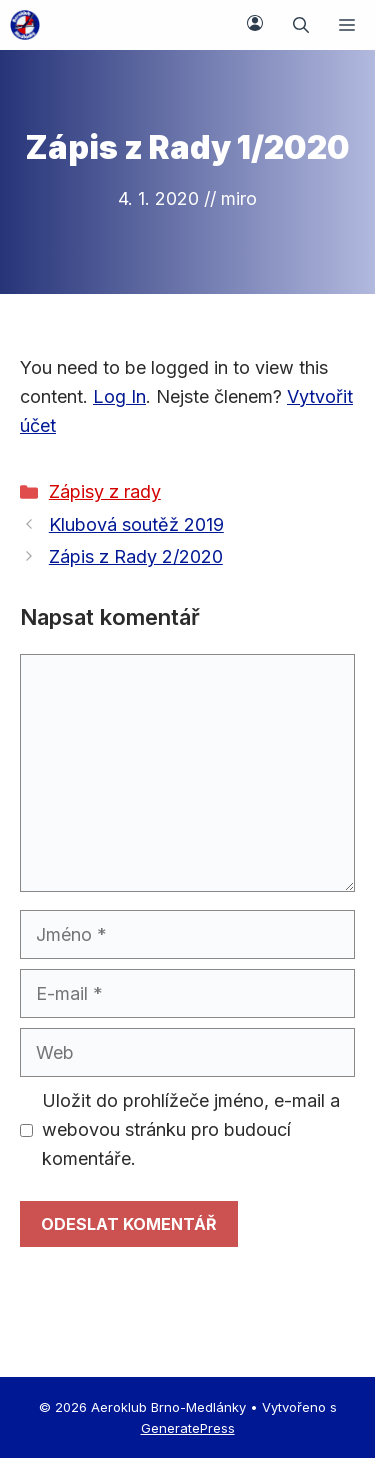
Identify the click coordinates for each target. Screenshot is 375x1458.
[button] (301, 25)
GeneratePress (188, 1428)
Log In (119, 396)
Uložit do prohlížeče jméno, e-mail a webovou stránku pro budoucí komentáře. (191, 1129)
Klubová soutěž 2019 (136, 524)
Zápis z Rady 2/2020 (136, 556)
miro (239, 198)
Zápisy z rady (105, 491)
